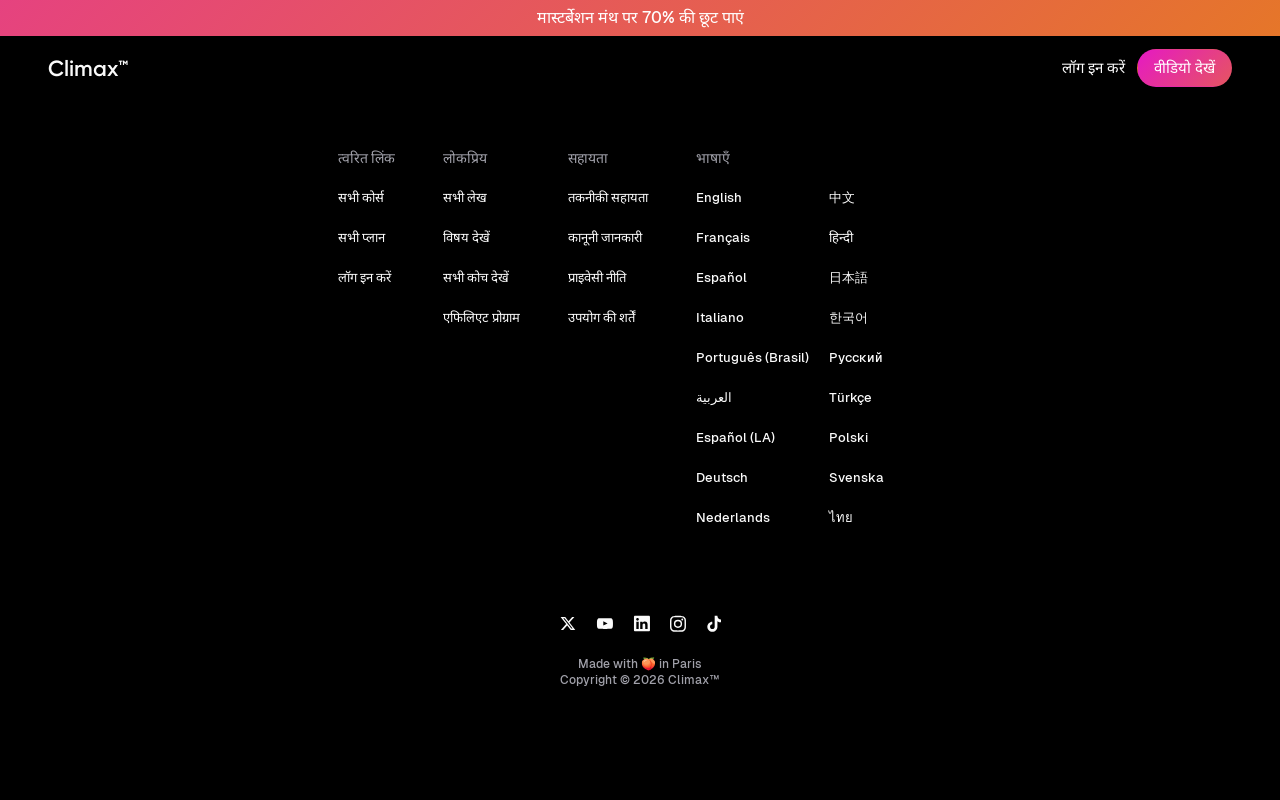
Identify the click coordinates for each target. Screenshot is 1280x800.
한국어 (848, 317)
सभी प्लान (366, 237)
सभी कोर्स (366, 197)
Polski (847, 437)
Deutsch (726, 477)
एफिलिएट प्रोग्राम (486, 317)
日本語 (848, 277)
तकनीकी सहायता (613, 197)
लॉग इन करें (1094, 67)
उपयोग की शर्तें (606, 317)
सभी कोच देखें (481, 277)
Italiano (723, 317)
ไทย (841, 517)
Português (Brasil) (755, 357)
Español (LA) (739, 437)
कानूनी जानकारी (610, 237)
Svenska (855, 477)
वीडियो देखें (1184, 67)
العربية (719, 397)
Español (725, 277)
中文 (842, 197)
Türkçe (849, 397)
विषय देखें (471, 237)
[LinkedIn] (641, 622)
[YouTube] (604, 622)
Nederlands (736, 517)
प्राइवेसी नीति (602, 277)
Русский (855, 357)
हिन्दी (841, 237)
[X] (567, 622)
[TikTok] (714, 622)
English (723, 197)
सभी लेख (470, 197)
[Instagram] (678, 622)
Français (727, 237)
